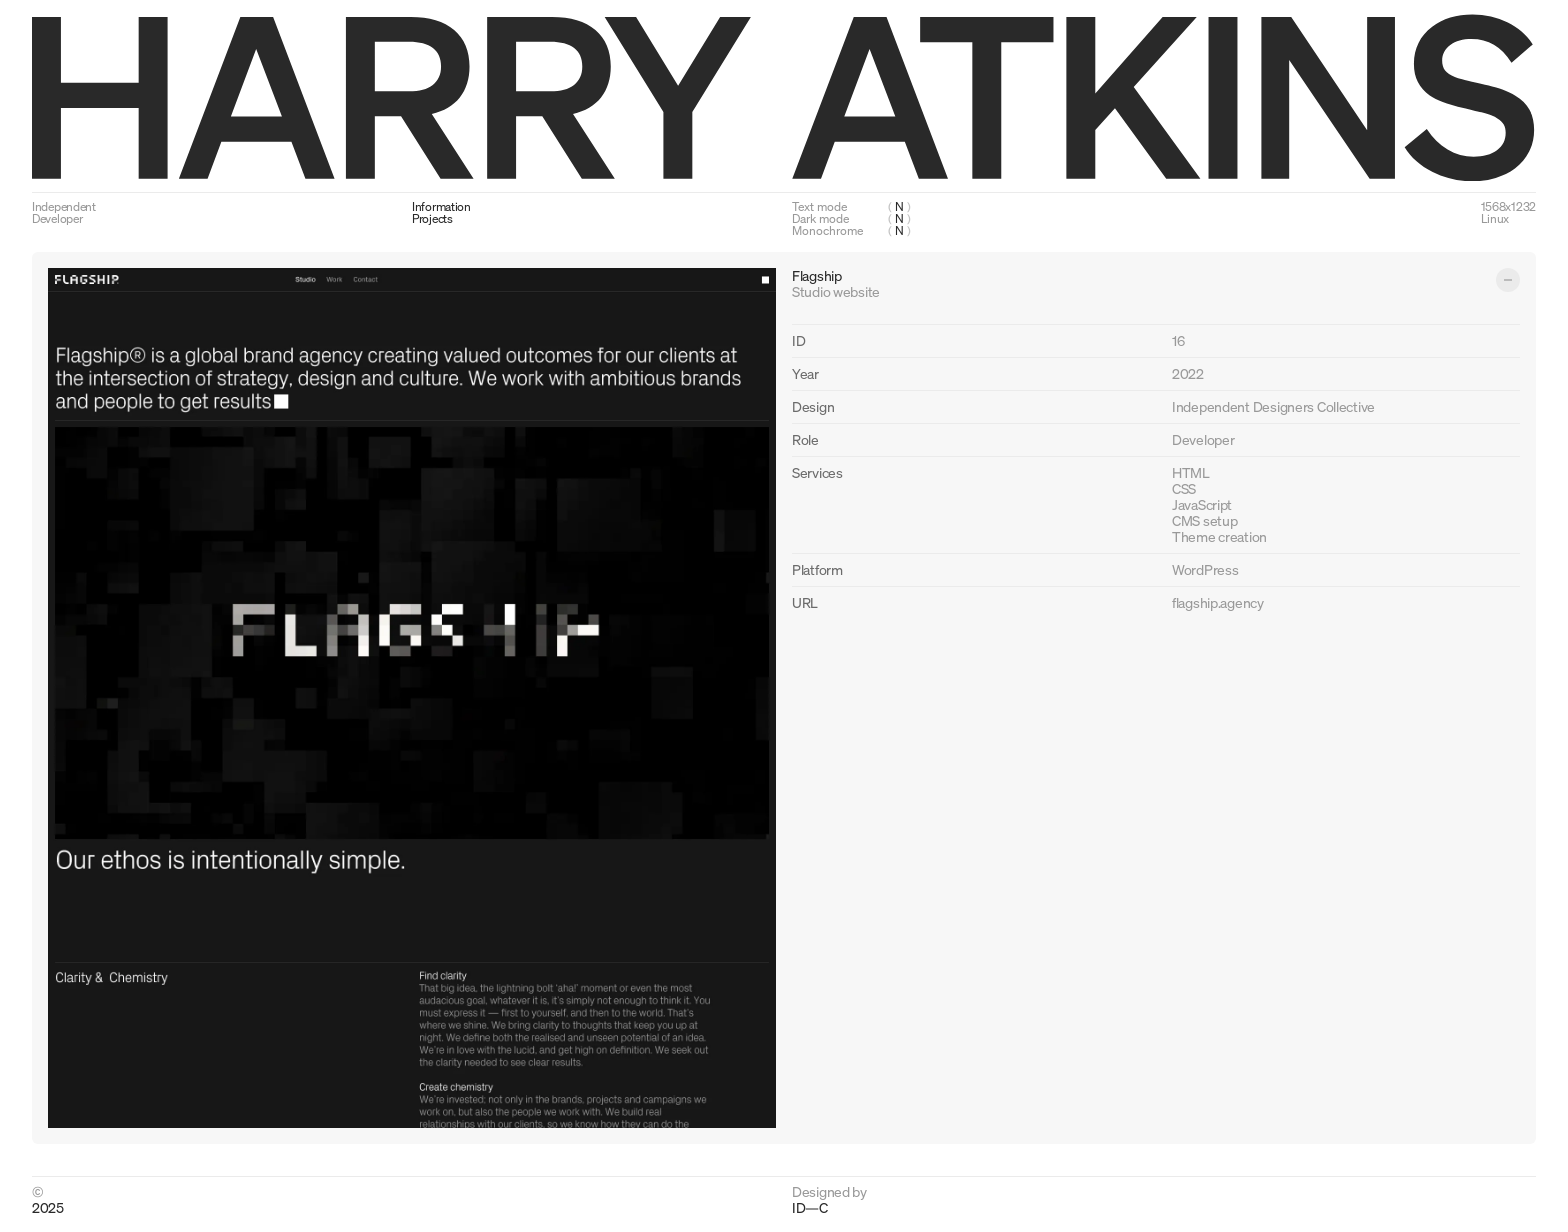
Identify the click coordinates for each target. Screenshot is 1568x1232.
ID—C (810, 1207)
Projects (432, 218)
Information (441, 206)
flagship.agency (1218, 602)
